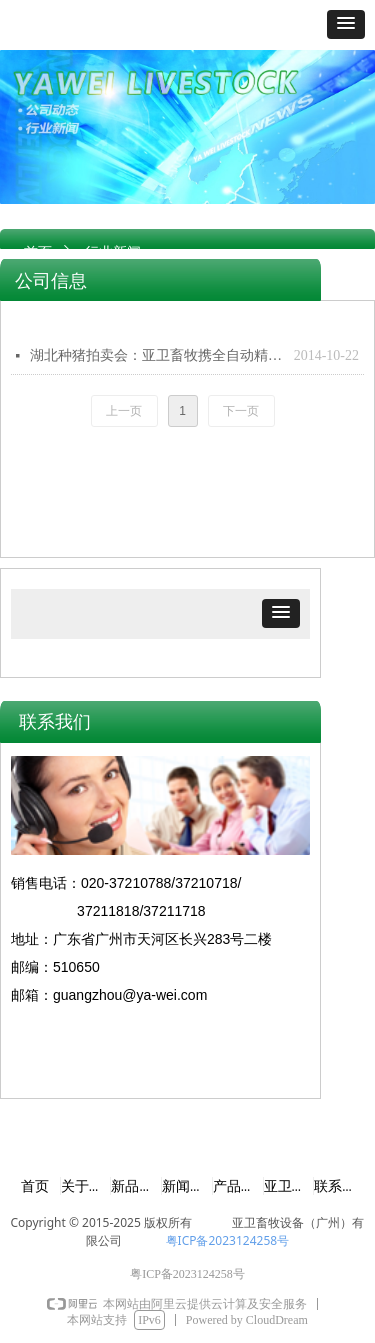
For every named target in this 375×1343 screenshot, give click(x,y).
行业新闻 (113, 252)
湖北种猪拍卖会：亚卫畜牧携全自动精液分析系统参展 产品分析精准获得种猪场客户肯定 (157, 355)
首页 (38, 252)
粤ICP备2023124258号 (228, 1240)
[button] (346, 24)
